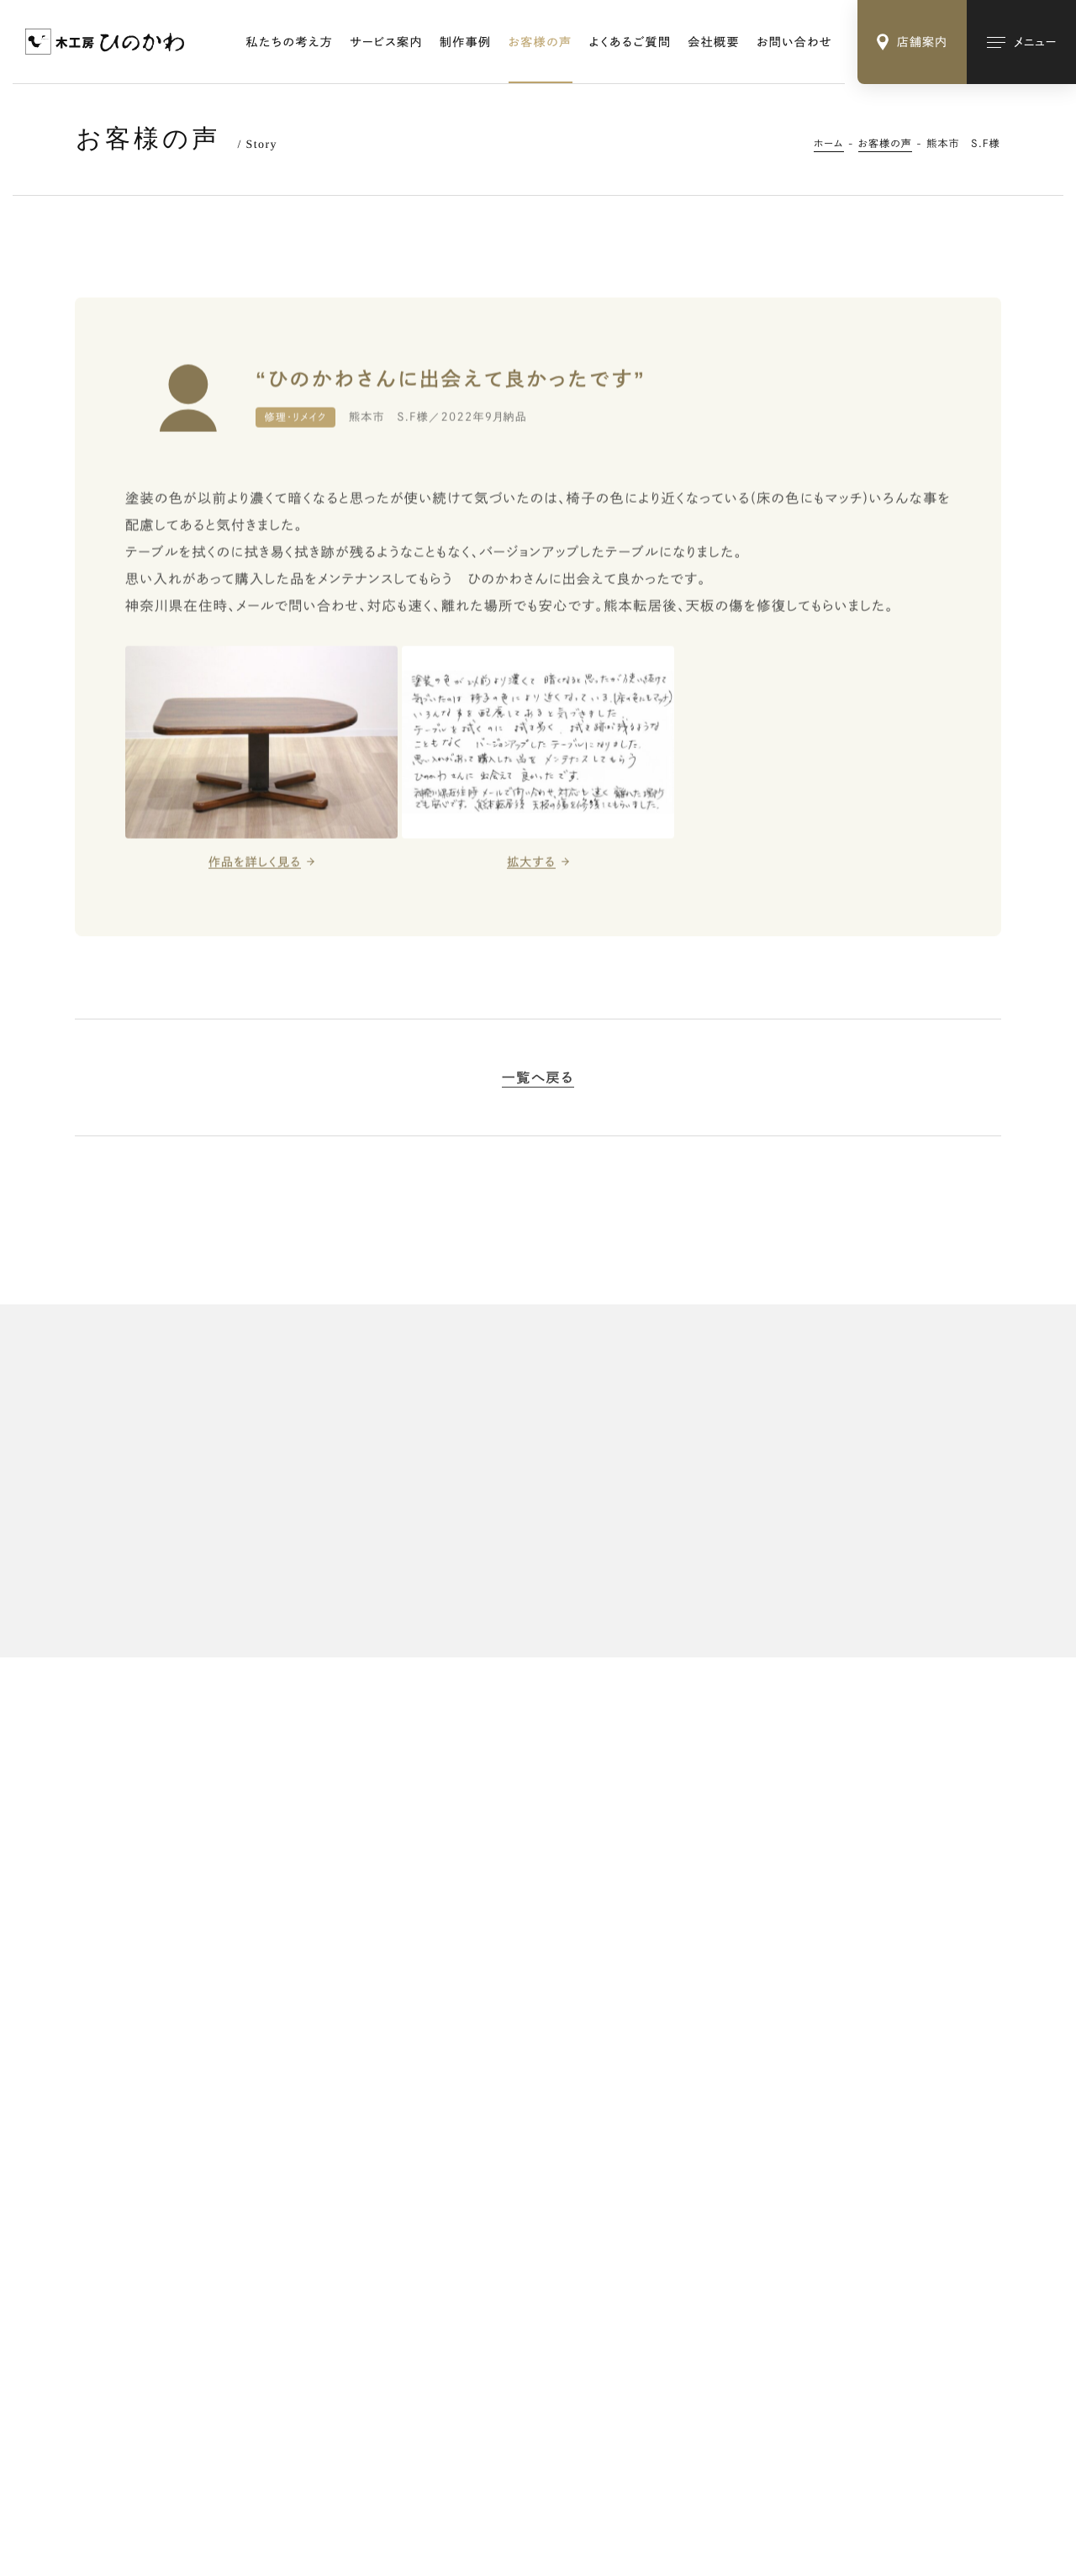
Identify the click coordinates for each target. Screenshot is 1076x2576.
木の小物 (715, 2141)
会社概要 (714, 42)
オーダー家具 (725, 2087)
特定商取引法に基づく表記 (147, 2478)
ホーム (829, 144)
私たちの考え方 (290, 42)
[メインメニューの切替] (1021, 42)
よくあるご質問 (630, 42)
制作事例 (466, 42)
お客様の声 (540, 42)
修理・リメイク (725, 2114)
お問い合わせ (794, 42)
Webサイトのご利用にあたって (310, 2478)
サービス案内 (386, 42)
